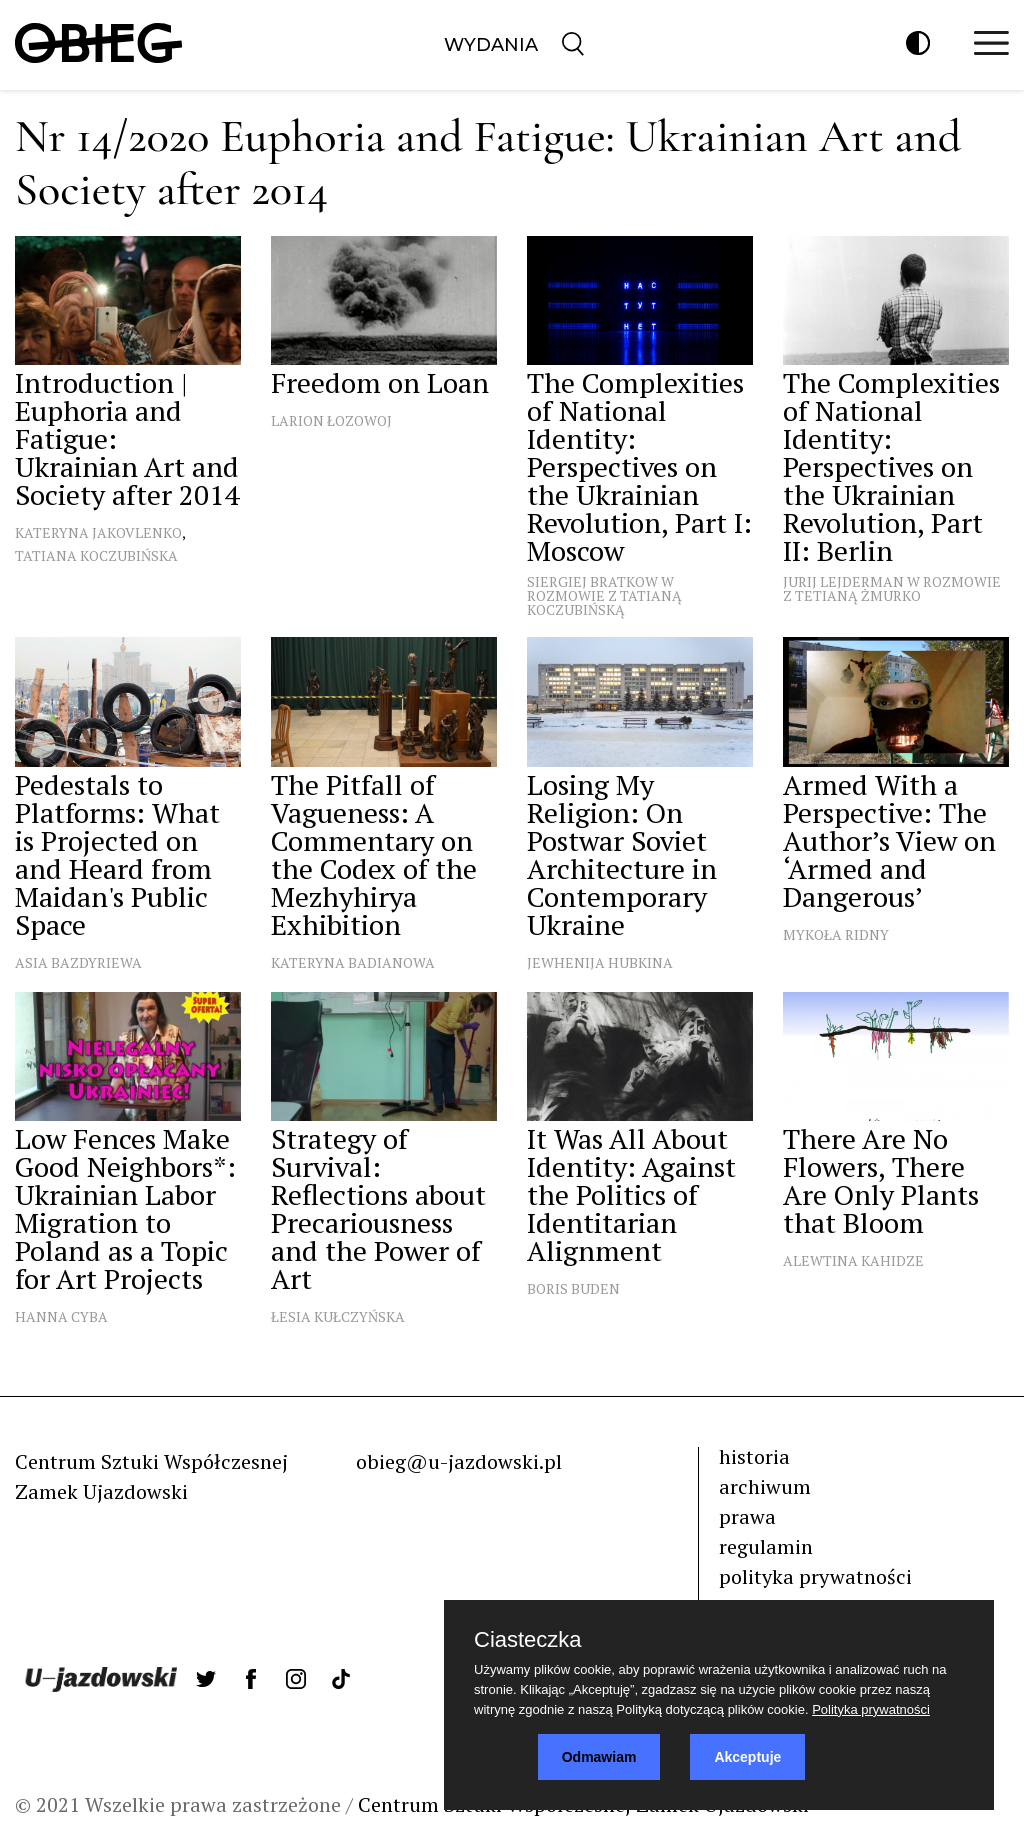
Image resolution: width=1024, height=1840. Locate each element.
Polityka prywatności (871, 1709)
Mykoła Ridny (836, 934)
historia (754, 1456)
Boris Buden (573, 1288)
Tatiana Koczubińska (96, 555)
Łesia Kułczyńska (338, 1316)
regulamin (766, 1546)
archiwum (765, 1486)
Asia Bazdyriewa (78, 962)
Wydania (491, 45)
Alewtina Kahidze (853, 1260)
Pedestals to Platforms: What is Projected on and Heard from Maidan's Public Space (117, 854)
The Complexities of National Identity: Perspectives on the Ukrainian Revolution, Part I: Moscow (639, 466)
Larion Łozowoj (331, 420)
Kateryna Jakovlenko (98, 532)
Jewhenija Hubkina (600, 962)
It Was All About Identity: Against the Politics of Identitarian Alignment (631, 1194)
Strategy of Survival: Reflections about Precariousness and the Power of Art (378, 1208)
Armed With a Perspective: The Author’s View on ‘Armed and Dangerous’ (889, 840)
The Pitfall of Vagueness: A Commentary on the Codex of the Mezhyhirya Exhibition (374, 854)
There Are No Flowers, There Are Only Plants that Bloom (881, 1180)
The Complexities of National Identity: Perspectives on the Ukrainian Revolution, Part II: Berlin (891, 466)
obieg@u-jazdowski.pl (459, 1461)
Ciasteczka (528, 1640)
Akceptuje (747, 1757)
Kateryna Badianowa (353, 962)
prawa (747, 1516)
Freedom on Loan (380, 382)
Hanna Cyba (61, 1316)
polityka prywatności (815, 1576)
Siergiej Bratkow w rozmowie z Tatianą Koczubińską (604, 595)
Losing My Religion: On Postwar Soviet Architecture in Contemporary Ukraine (622, 854)
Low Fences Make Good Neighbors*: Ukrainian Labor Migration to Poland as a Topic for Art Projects (125, 1208)
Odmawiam (599, 1757)
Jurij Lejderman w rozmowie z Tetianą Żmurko (892, 588)
